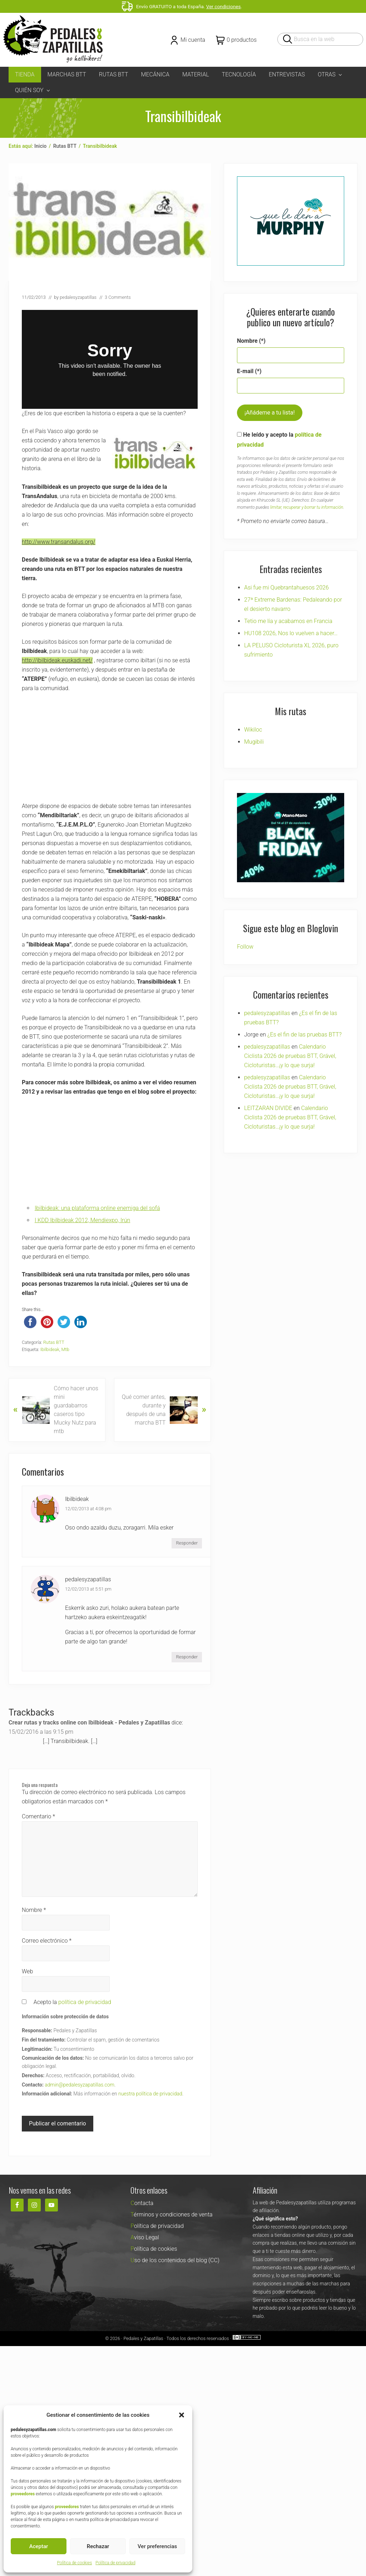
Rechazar (98, 2546)
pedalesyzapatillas (88, 1579)
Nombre (34, 1910)
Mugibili (254, 741)
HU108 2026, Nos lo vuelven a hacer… (291, 633)
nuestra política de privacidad (150, 2094)
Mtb (65, 1349)
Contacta (141, 2203)
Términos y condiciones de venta (171, 2214)
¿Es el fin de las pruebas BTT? (304, 1034)
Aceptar (38, 2546)
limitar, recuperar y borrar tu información (306, 507)
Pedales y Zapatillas (143, 2338)
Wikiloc (253, 729)
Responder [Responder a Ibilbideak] (187, 1543)
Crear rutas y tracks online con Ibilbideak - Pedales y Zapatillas (89, 1722)
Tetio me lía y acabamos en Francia (288, 621)
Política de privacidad (115, 2562)
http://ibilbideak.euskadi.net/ (57, 660)
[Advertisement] (110, 752)
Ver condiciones (223, 6)
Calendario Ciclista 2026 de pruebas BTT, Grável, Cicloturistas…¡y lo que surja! (290, 1056)
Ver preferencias (157, 2546)
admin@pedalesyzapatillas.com (79, 2085)
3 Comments (118, 297)
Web (27, 1971)
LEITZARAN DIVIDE (268, 1108)
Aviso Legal (144, 2237)
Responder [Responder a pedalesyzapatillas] (187, 1656)
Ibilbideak (49, 1349)
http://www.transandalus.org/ (58, 541)
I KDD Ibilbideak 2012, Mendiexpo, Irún (82, 1220)
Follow (245, 946)
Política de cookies (74, 2562)
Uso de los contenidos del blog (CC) (174, 2260)
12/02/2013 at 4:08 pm (88, 1508)
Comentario (38, 1816)
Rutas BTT (53, 1342)
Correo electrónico (46, 1940)
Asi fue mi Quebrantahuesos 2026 (286, 587)
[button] (181, 2415)
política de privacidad (84, 2002)
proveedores (23, 2493)
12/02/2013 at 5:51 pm (88, 1589)
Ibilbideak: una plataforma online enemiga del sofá (97, 1208)
